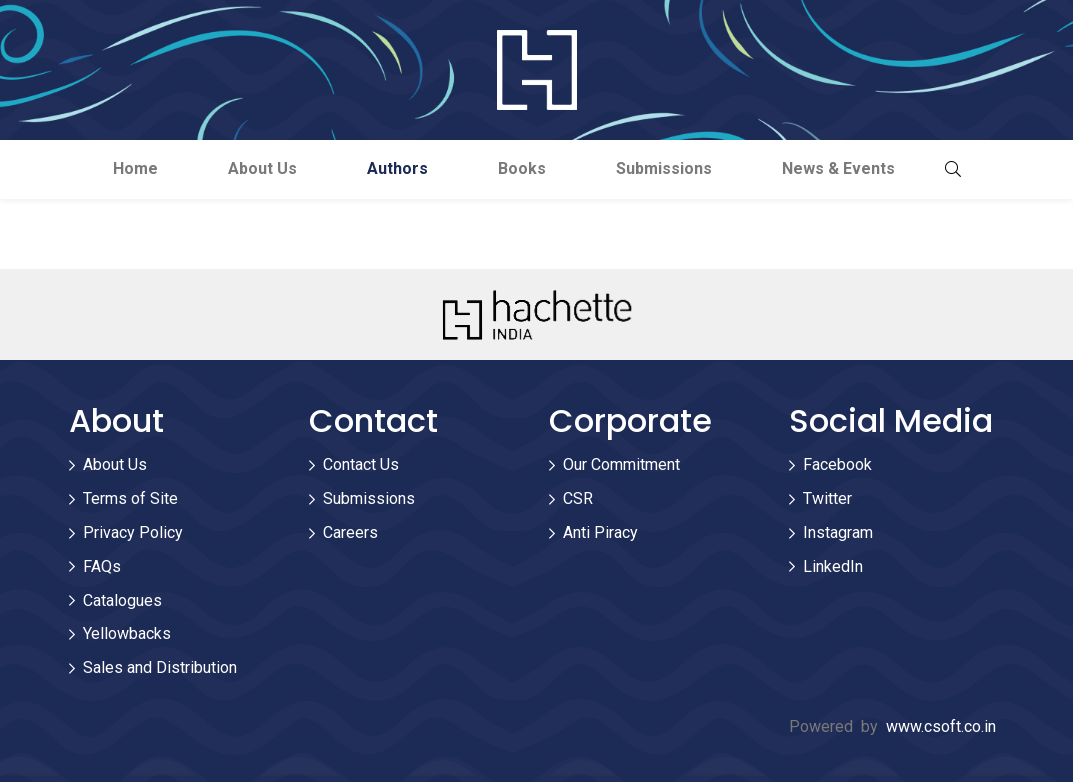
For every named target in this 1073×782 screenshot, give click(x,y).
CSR (578, 498)
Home (135, 168)
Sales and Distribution (160, 667)
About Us (262, 168)
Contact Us (361, 464)
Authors (397, 168)
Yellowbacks (127, 633)
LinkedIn (833, 566)
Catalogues (122, 600)
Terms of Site (130, 498)
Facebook (837, 464)
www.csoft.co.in (941, 726)
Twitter (827, 498)
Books (522, 168)
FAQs (102, 566)
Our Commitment (621, 464)
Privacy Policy (133, 532)
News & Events (838, 168)
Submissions (664, 168)
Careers (350, 532)
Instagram (838, 532)
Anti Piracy (600, 532)
